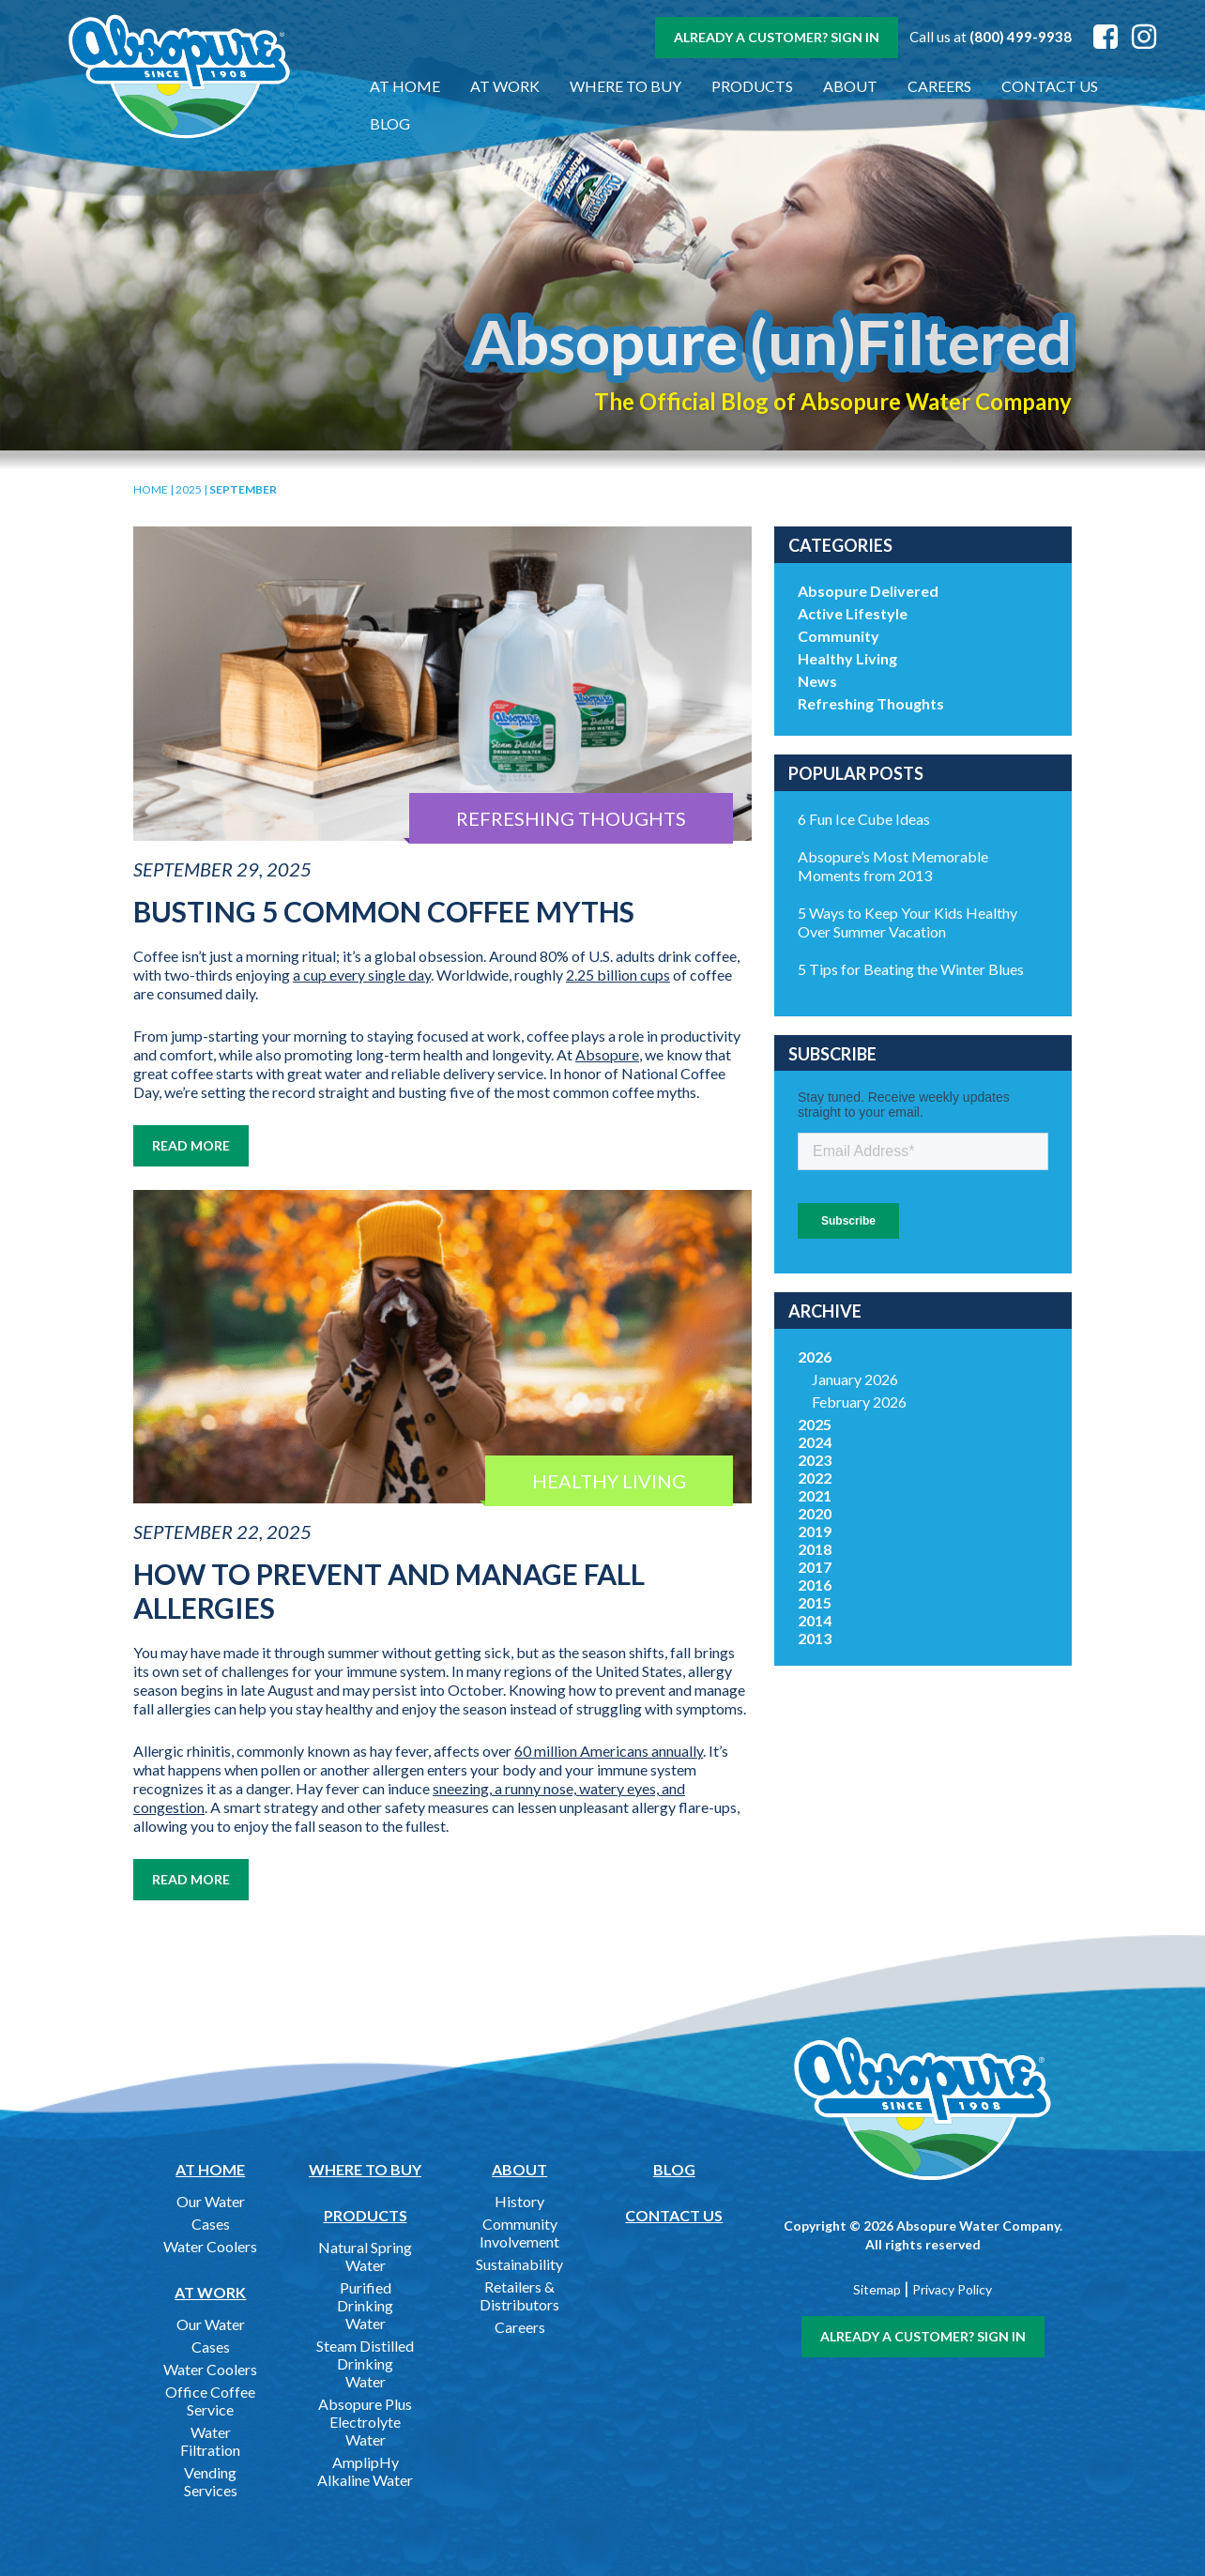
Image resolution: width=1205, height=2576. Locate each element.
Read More (191, 1145)
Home (150, 489)
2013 (814, 1638)
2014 (814, 1620)
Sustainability (519, 2264)
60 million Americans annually (608, 1751)
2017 (814, 1567)
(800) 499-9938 (1020, 36)
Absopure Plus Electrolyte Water (365, 2421)
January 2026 (855, 1379)
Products (742, 86)
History (519, 2201)
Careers (929, 86)
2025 (188, 489)
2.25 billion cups (618, 974)
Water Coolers (210, 2246)
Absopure (607, 1054)
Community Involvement (519, 2232)
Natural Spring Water (365, 2256)
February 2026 (859, 1401)
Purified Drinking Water (365, 2305)
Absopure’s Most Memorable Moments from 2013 (893, 865)
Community (838, 636)
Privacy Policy (952, 2289)
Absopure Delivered (868, 591)
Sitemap (877, 2289)
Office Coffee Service (210, 2400)
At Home (394, 86)
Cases (210, 2224)
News (817, 681)
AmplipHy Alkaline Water (365, 2471)
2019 (814, 1531)
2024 (814, 1442)
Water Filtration (210, 2441)
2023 (814, 1460)
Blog (1138, 86)
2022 (814, 1477)
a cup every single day (362, 974)
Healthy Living (847, 658)
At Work (494, 86)
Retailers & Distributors (519, 2295)
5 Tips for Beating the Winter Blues (911, 969)
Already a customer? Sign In (776, 37)
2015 (814, 1602)
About (840, 86)
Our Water (210, 2201)
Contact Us (1039, 86)
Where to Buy (615, 86)
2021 (814, 1495)
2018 (814, 1549)
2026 (814, 1356)
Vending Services (210, 2481)
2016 (814, 1584)
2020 (814, 1513)
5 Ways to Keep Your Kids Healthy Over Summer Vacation (907, 922)
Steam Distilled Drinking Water (365, 2363)
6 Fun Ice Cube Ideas (864, 819)
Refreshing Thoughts (871, 703)
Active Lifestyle (853, 613)
